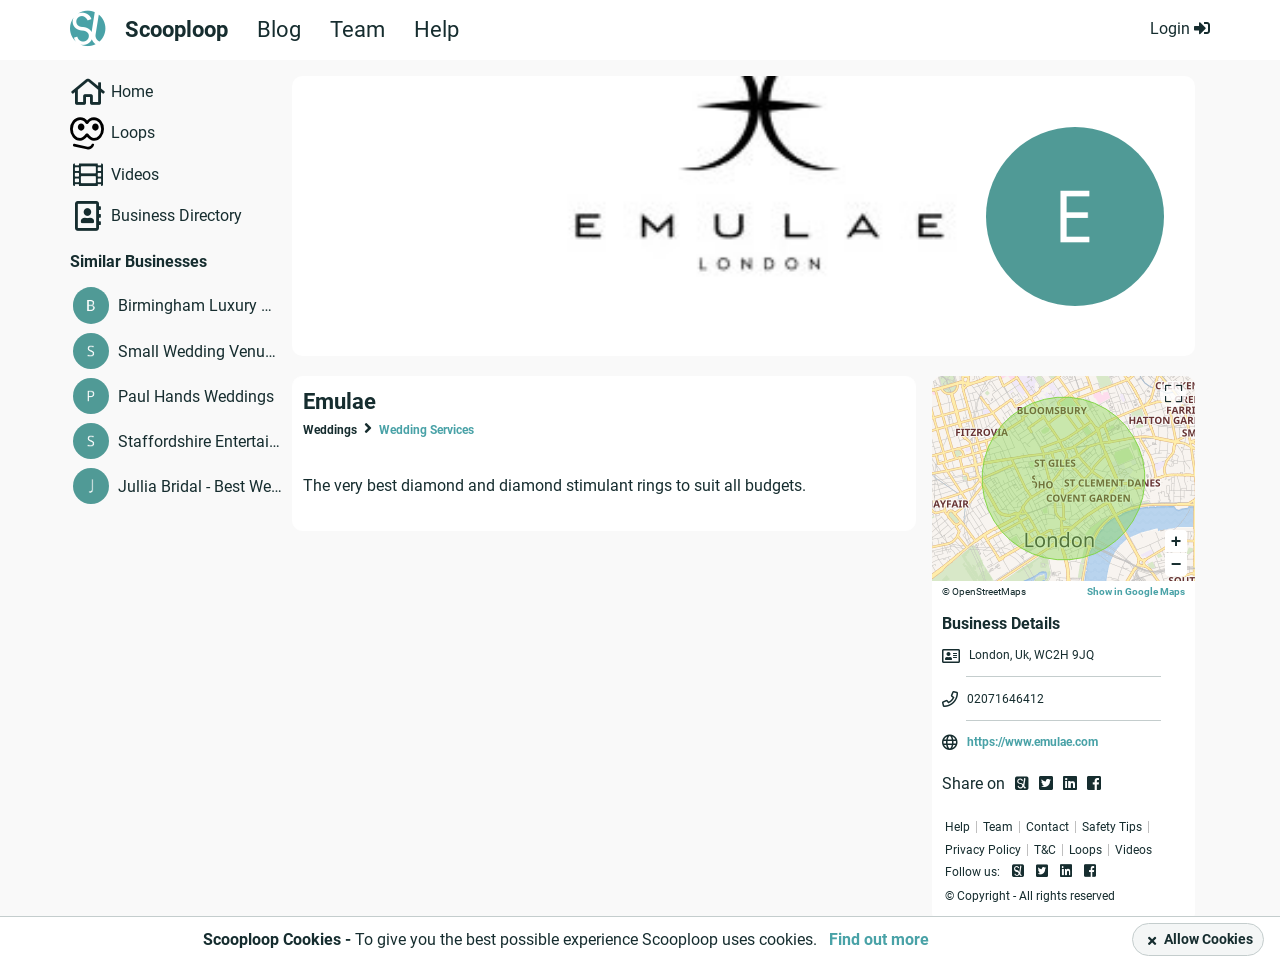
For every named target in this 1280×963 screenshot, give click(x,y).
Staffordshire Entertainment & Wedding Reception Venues (200, 441)
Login (1180, 28)
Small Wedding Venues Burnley (200, 351)
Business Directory (176, 215)
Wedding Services (426, 430)
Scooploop (176, 30)
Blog (279, 30)
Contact (1047, 827)
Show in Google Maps (1136, 591)
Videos (135, 174)
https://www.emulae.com (1032, 742)
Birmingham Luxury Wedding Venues (200, 305)
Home (132, 91)
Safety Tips (1112, 827)
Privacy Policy (983, 850)
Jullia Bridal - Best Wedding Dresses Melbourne (200, 486)
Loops (133, 132)
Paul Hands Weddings (196, 396)
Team (357, 30)
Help (436, 30)
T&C (1045, 850)
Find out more (879, 939)
